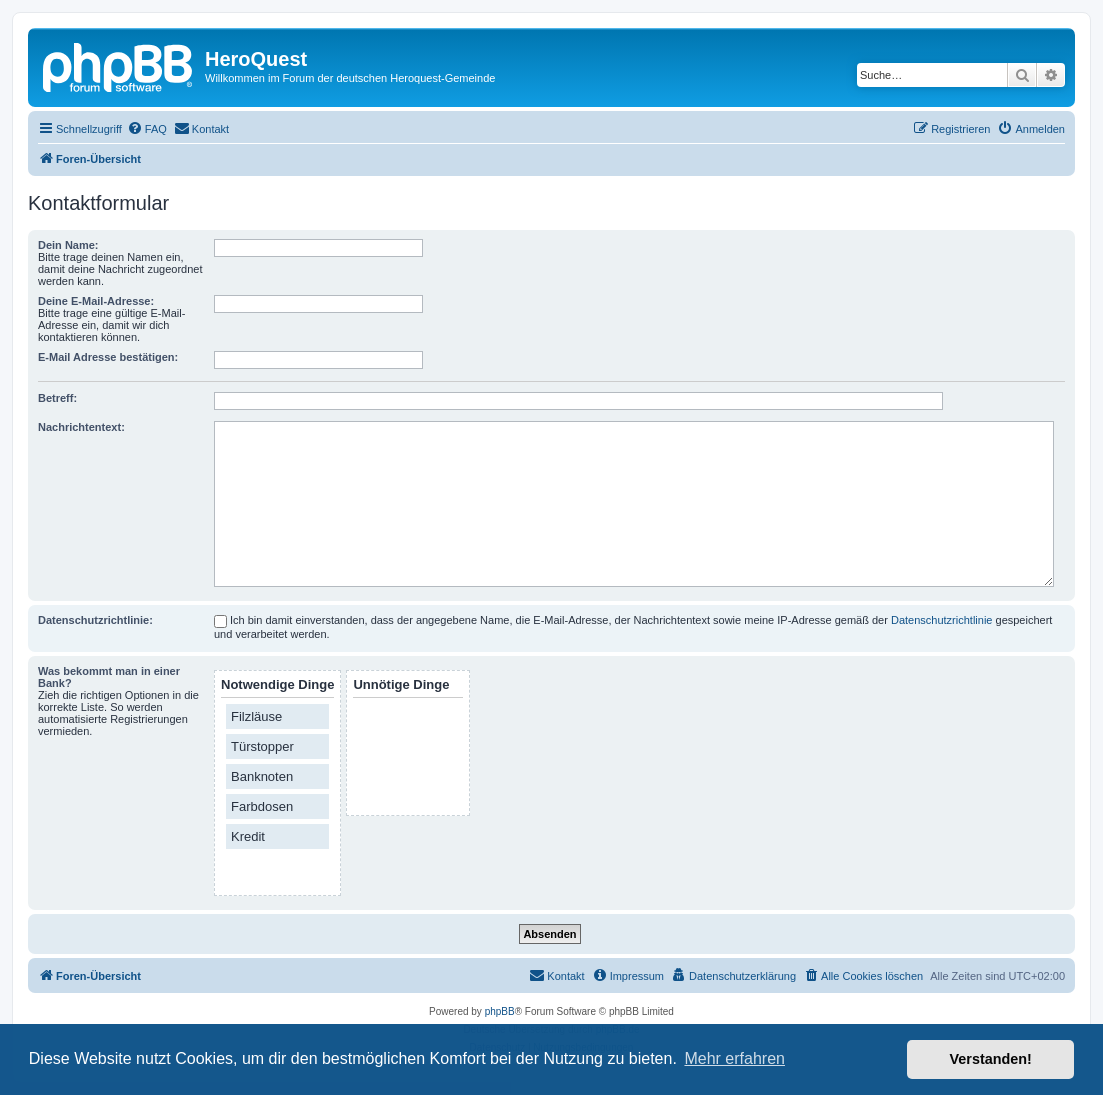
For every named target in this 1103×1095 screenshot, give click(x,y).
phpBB (500, 1011)
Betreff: (57, 398)
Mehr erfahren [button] (734, 1058)
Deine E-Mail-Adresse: (96, 301)
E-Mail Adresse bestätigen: (108, 357)
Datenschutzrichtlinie (942, 620)
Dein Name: (68, 245)
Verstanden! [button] (991, 1059)
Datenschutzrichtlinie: (95, 620)
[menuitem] (147, 129)
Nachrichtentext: (81, 427)
